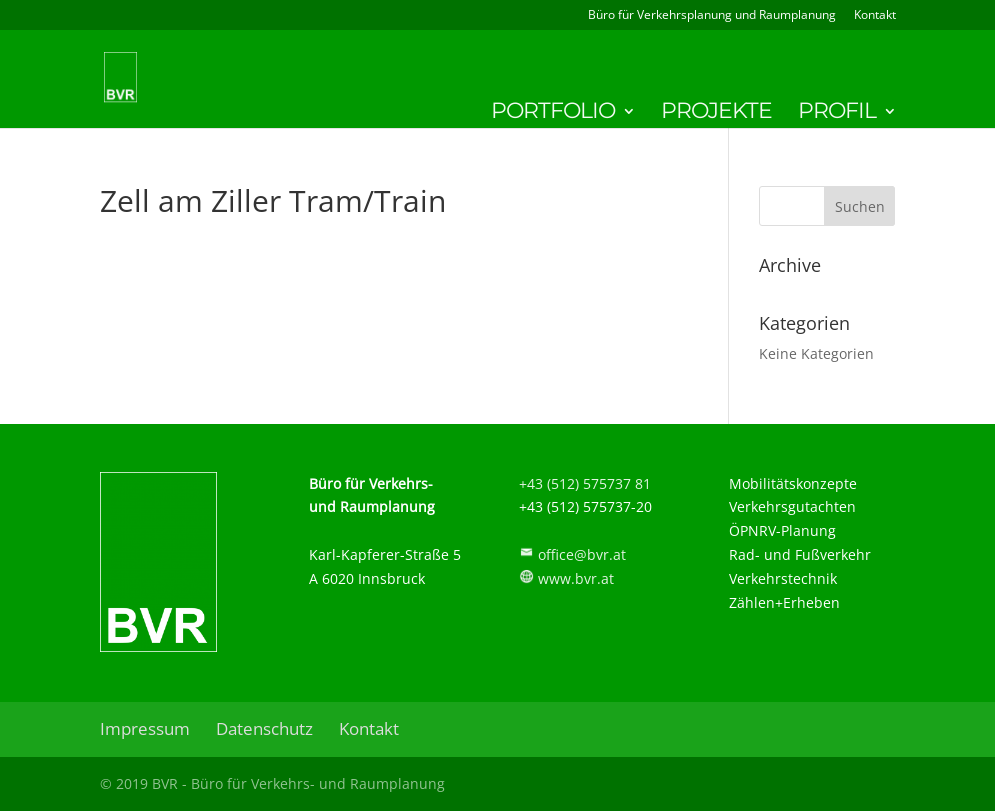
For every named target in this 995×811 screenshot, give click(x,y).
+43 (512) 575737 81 (585, 483)
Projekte (716, 114)
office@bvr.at (582, 554)
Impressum (145, 728)
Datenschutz (264, 728)
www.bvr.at (576, 578)
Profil (837, 114)
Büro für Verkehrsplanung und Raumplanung (712, 16)
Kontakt (875, 16)
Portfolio (553, 114)
